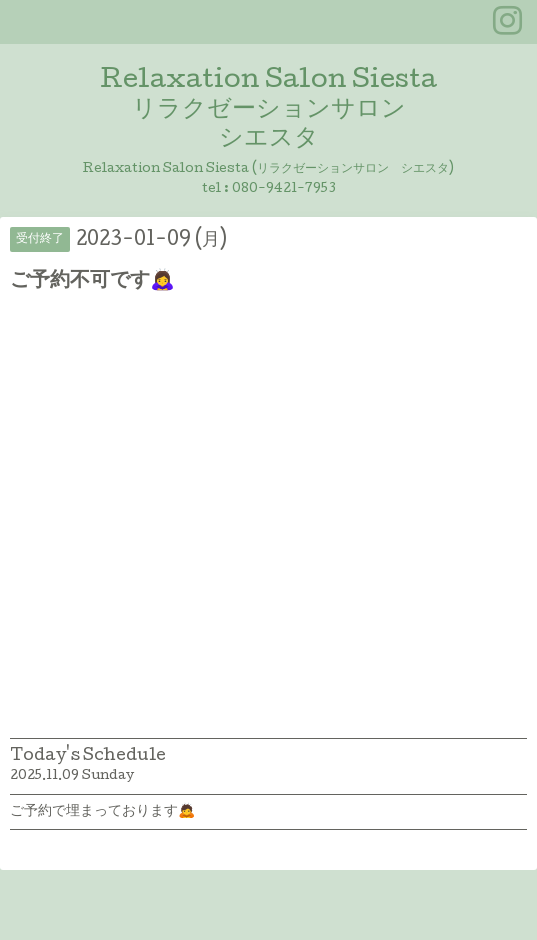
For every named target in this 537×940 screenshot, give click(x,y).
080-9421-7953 (284, 189)
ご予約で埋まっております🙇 (102, 812)
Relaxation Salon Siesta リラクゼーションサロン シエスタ (268, 110)
